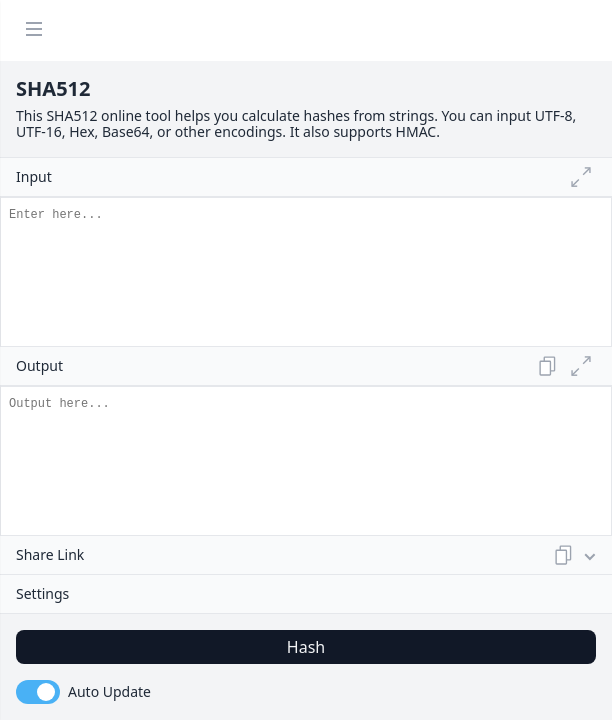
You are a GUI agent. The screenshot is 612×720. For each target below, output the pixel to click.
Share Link (297, 555)
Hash (306, 647)
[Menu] (34, 30)
